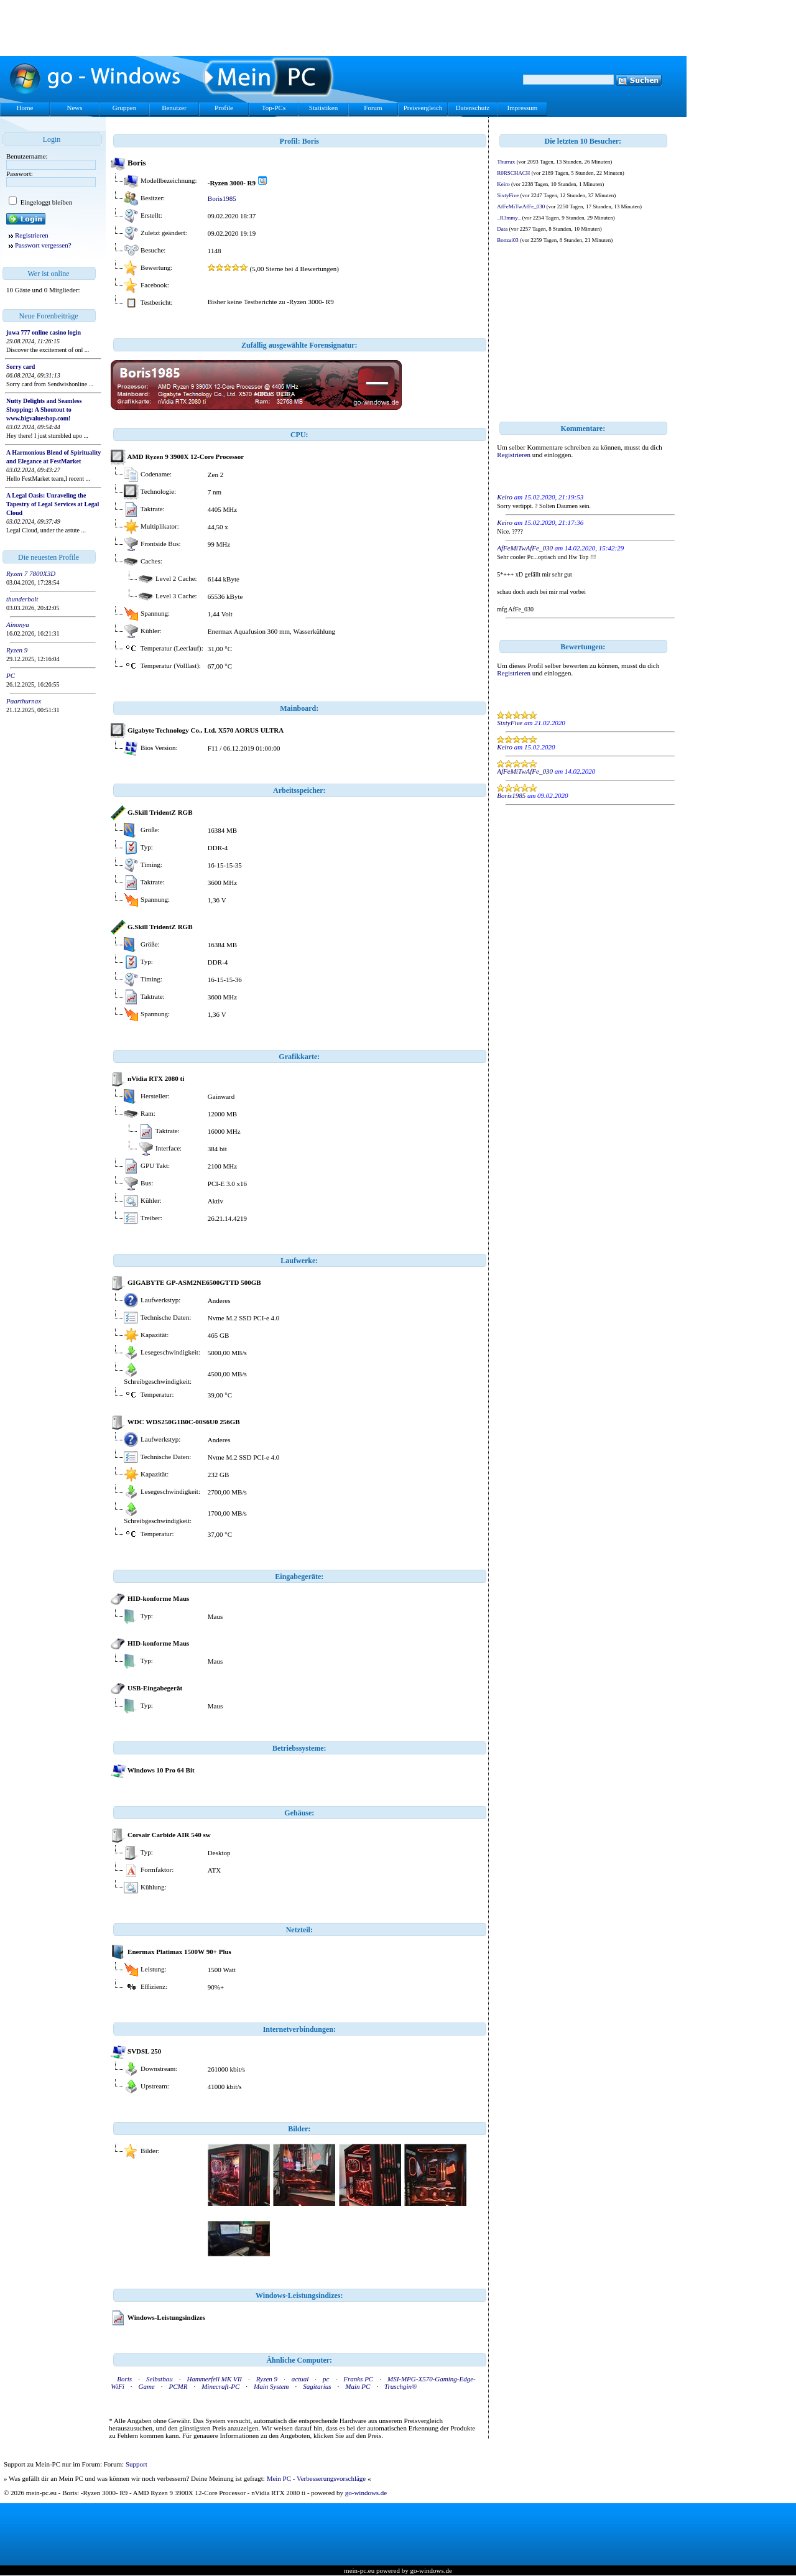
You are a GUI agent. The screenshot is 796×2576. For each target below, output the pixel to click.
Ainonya (17, 624)
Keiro (503, 184)
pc (326, 2379)
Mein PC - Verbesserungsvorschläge (316, 2478)
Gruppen (125, 107)
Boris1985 (222, 198)
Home (25, 107)
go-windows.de (366, 2492)
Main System (271, 2386)
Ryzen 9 (16, 650)
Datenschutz (472, 107)
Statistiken (323, 107)
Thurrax (506, 162)
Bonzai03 (508, 240)
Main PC (357, 2386)
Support (136, 2464)
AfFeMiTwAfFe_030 (521, 206)
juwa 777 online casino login (43, 332)
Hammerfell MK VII (214, 2379)
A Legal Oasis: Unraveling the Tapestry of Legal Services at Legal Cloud (52, 504)
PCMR (178, 2386)
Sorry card (20, 366)
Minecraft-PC (220, 2386)
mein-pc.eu (359, 2570)
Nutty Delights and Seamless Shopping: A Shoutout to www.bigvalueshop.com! (43, 409)
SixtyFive (508, 195)
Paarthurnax (23, 701)
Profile (224, 107)
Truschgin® (400, 2386)
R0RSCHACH (513, 173)
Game (146, 2386)
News (74, 107)
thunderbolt (22, 599)
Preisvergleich (423, 107)
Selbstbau (159, 2379)
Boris (124, 2379)
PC (10, 675)
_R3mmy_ (509, 218)
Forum (373, 107)
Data (502, 229)
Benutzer (174, 107)
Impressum (522, 107)
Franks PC (358, 2379)
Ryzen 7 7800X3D (30, 573)
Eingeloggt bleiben (45, 202)
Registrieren (32, 235)
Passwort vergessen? (43, 245)
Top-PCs (273, 107)
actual (300, 2379)
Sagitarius (317, 2386)
